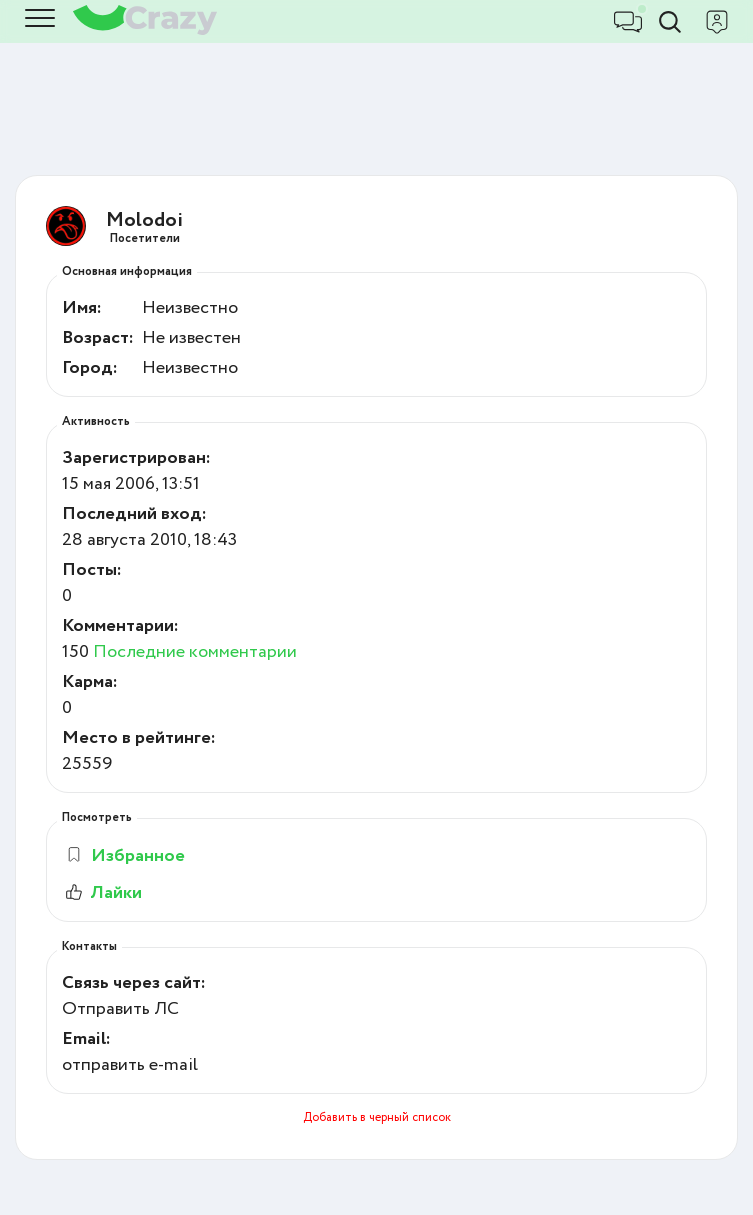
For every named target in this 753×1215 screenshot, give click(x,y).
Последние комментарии (195, 652)
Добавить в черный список (377, 1117)
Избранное (124, 856)
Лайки (102, 893)
